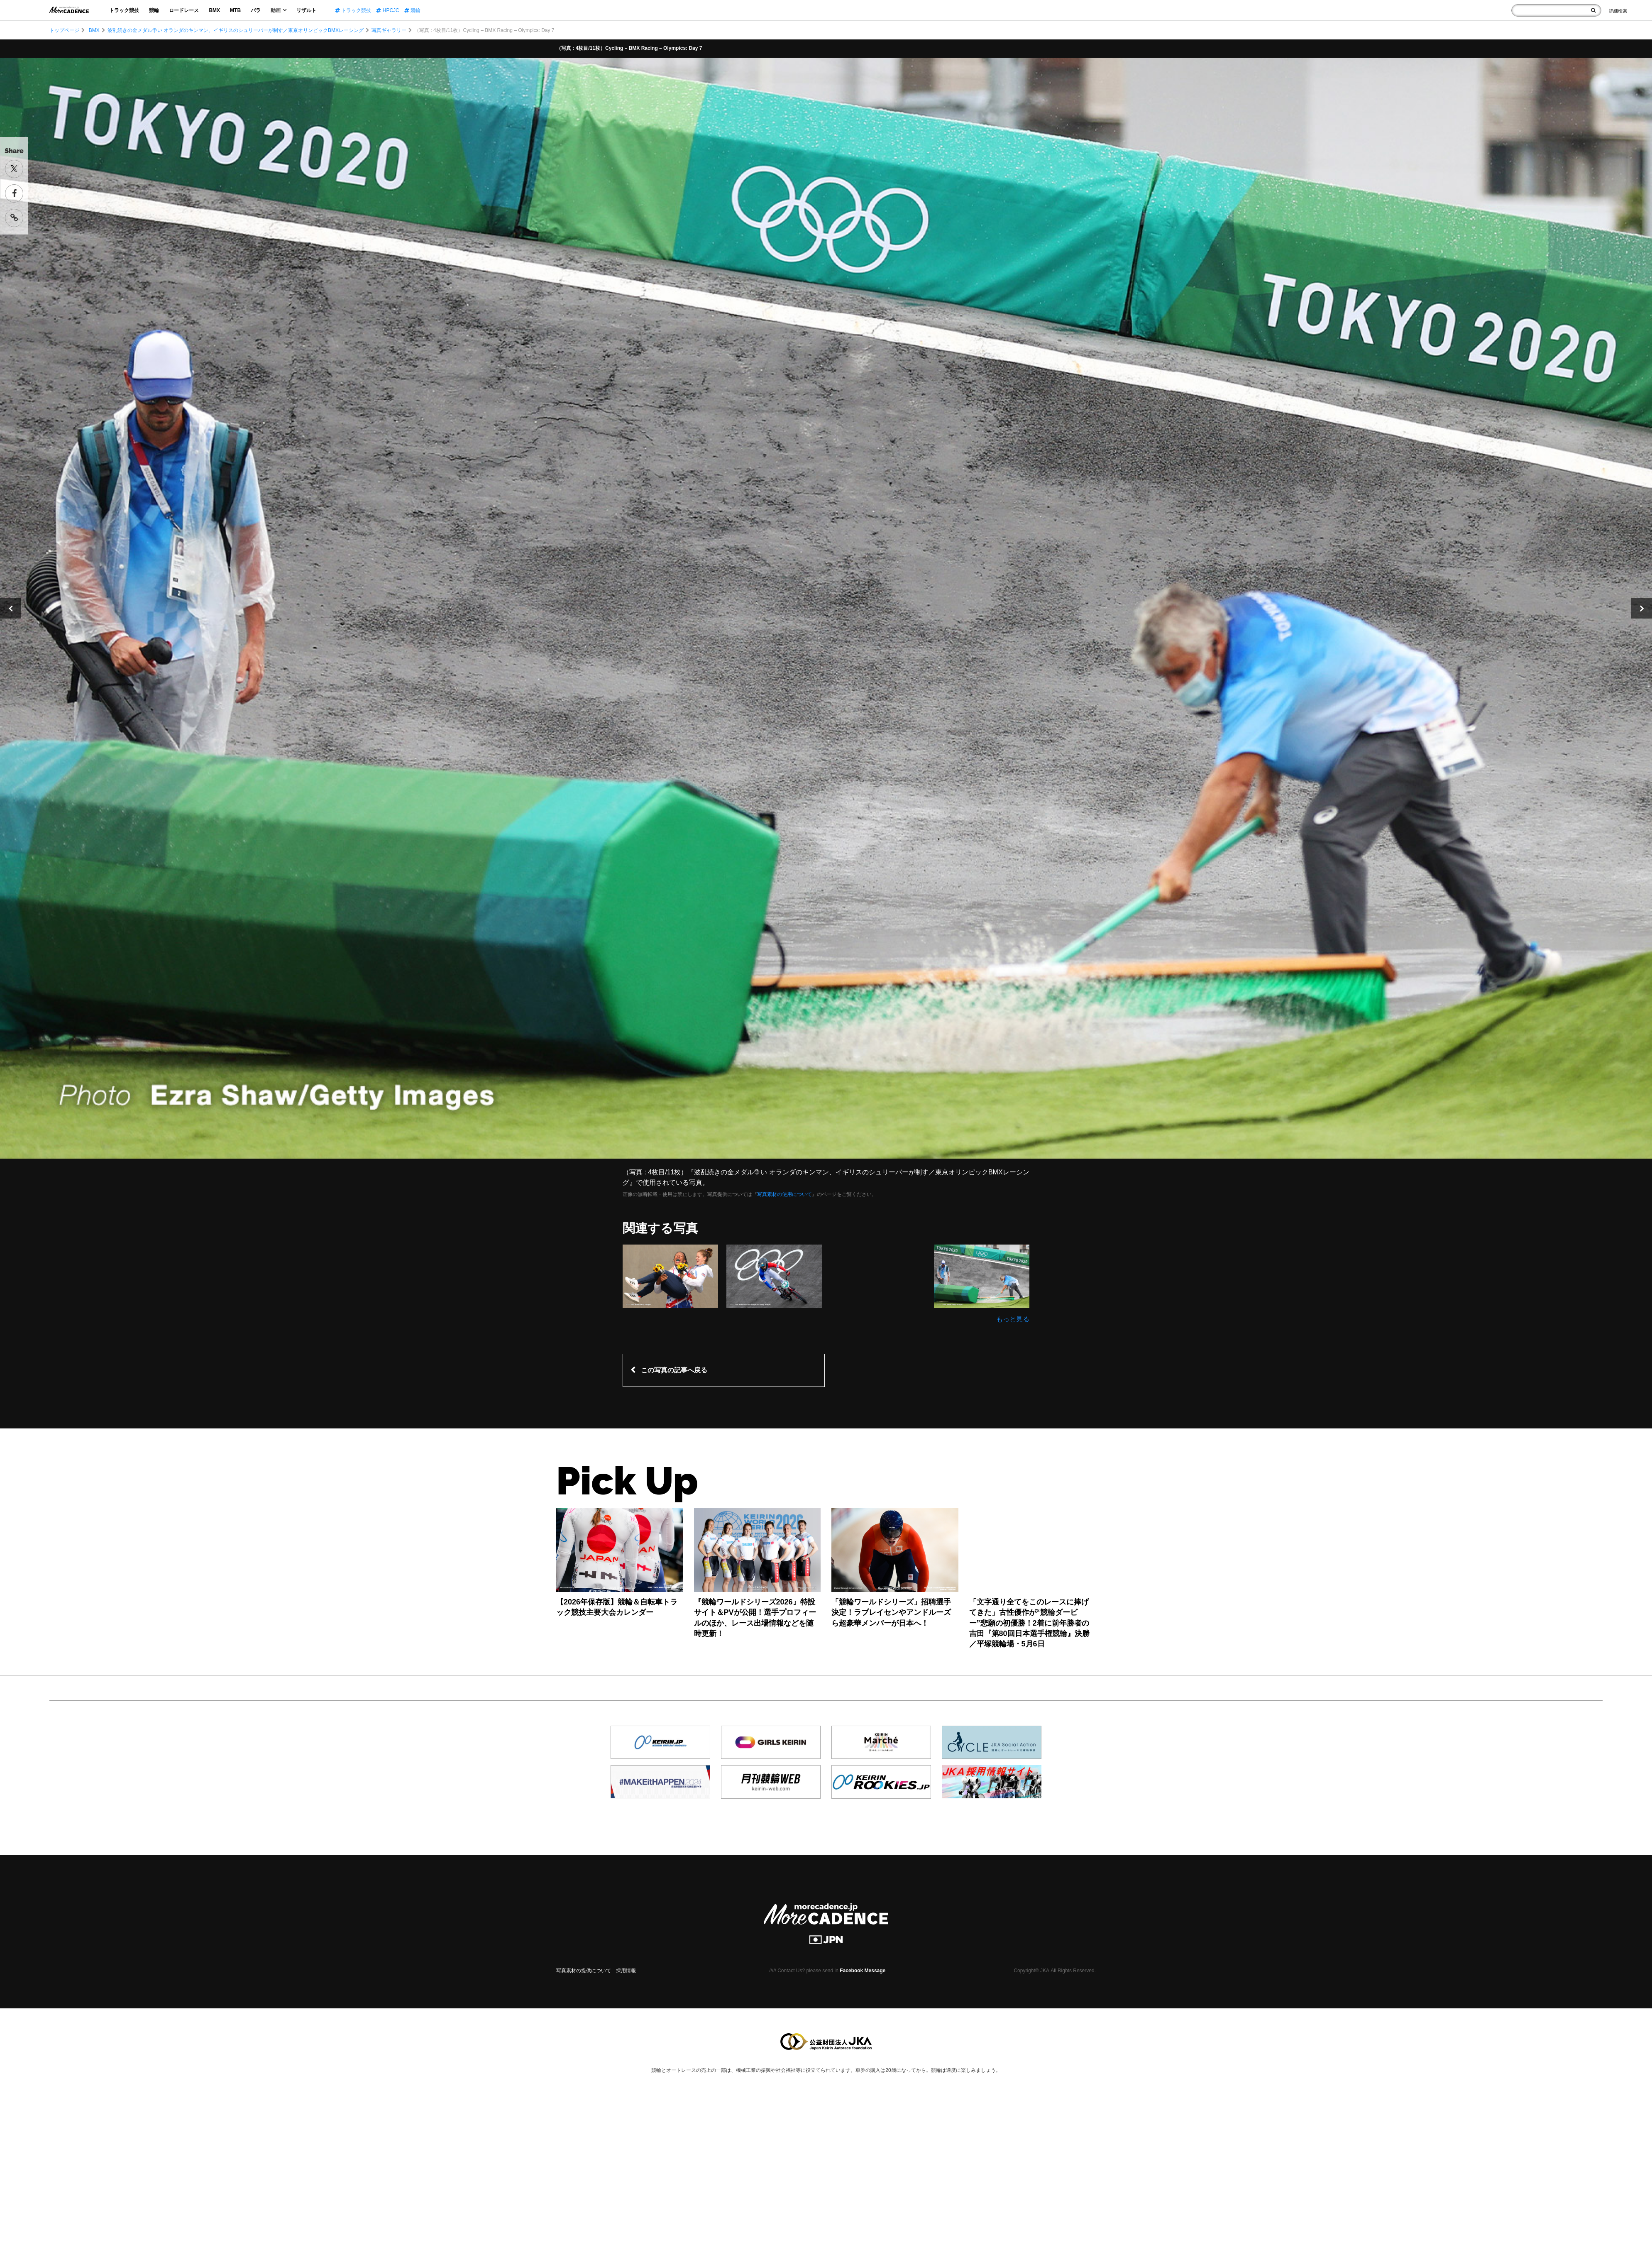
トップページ (64, 30)
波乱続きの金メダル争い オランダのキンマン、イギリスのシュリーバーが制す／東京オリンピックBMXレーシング (236, 30)
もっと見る (1012, 1319)
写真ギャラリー (388, 30)
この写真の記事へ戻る (674, 1370)
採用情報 (626, 1971)
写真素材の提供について (583, 1971)
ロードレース (184, 10)
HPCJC (387, 10)
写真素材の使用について (784, 1194)
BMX (214, 10)
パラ (256, 10)
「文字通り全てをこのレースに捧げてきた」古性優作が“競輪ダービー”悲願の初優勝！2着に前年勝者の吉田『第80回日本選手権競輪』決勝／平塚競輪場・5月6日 (1029, 1623)
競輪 (154, 10)
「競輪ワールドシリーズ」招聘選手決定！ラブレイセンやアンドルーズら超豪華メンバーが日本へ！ (891, 1612)
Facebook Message (862, 1971)
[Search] (1618, 10)
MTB (235, 10)
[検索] (1593, 10)
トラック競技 (124, 10)
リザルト (306, 10)
